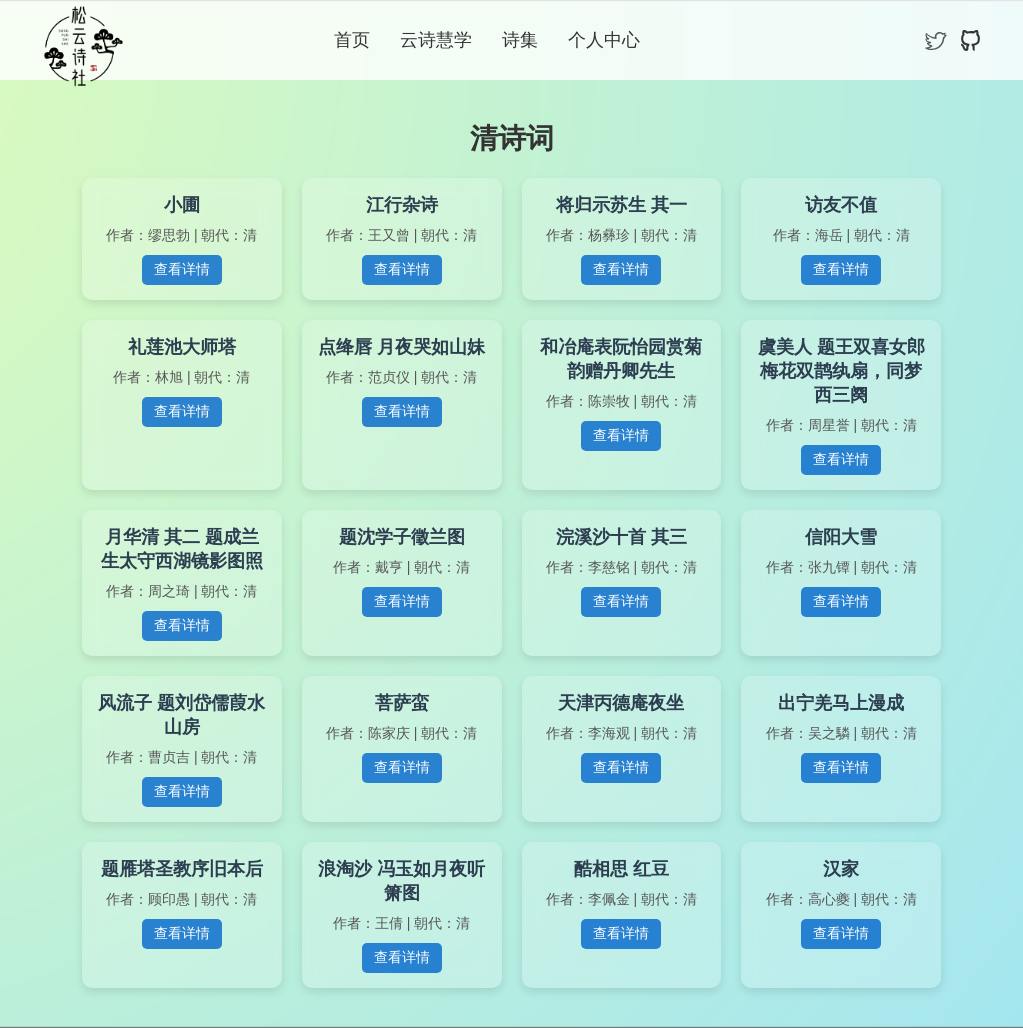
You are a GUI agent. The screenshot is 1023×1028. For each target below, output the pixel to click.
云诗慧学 (436, 40)
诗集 (520, 40)
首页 (352, 40)
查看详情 (182, 269)
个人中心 (604, 40)
